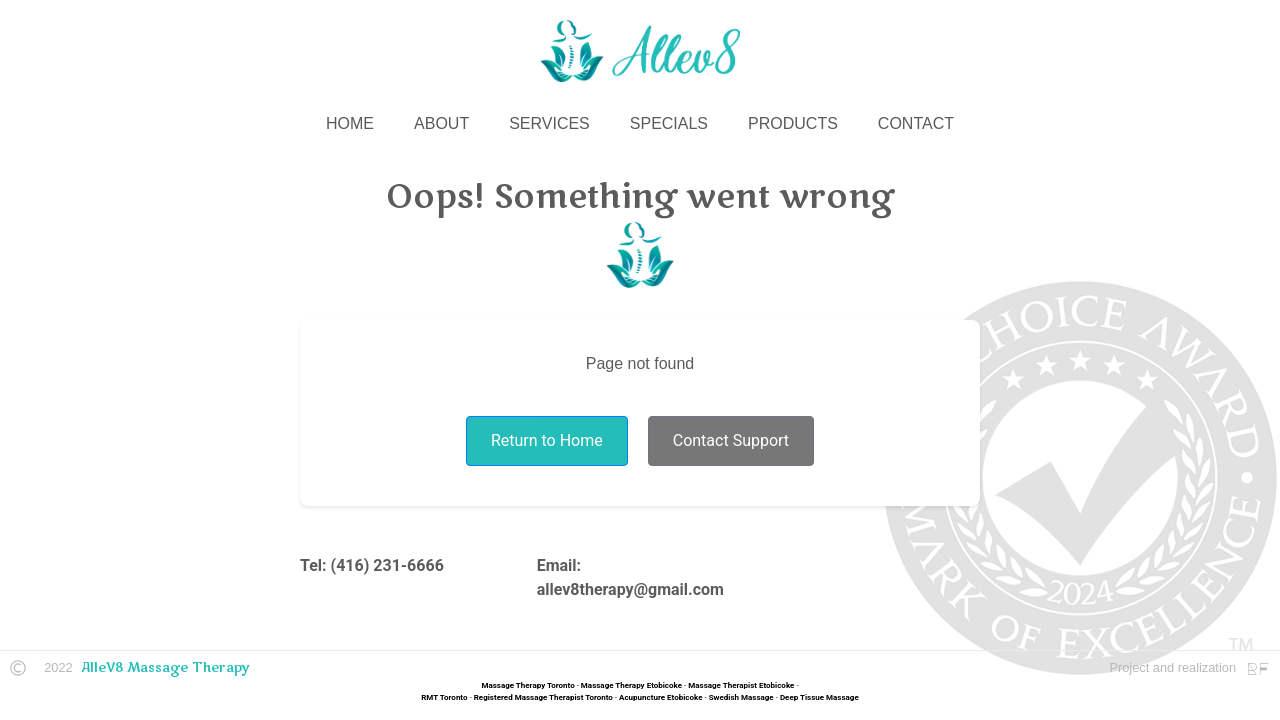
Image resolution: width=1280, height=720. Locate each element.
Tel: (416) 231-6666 (372, 565)
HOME (350, 123)
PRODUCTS (793, 123)
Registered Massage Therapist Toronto (543, 697)
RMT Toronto (444, 697)
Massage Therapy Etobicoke (631, 685)
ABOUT (441, 123)
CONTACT (916, 123)
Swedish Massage (741, 697)
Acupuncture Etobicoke (660, 697)
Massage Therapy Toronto (527, 685)
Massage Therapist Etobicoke (741, 685)
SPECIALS (669, 123)
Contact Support (731, 440)
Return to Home (547, 440)
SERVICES (549, 123)
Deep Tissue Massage (819, 697)
